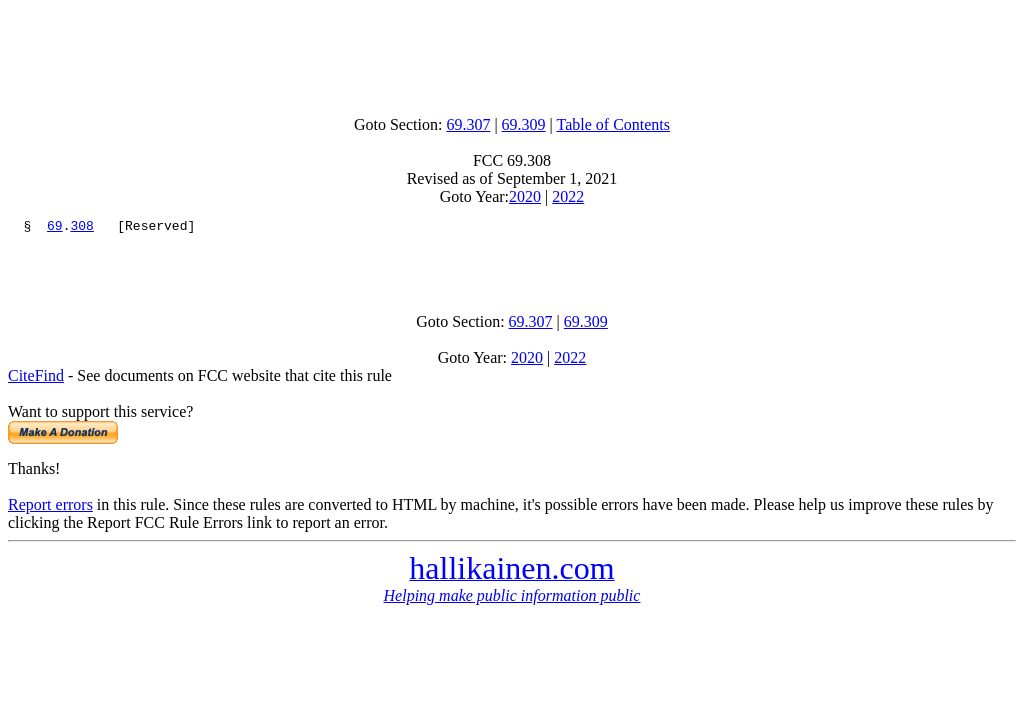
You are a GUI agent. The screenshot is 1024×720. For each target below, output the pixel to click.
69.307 (468, 124)
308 (81, 228)
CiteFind (36, 384)
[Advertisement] (512, 53)
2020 (525, 196)
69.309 (524, 124)
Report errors (50, 513)
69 (55, 228)
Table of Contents (614, 124)
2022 (568, 196)
